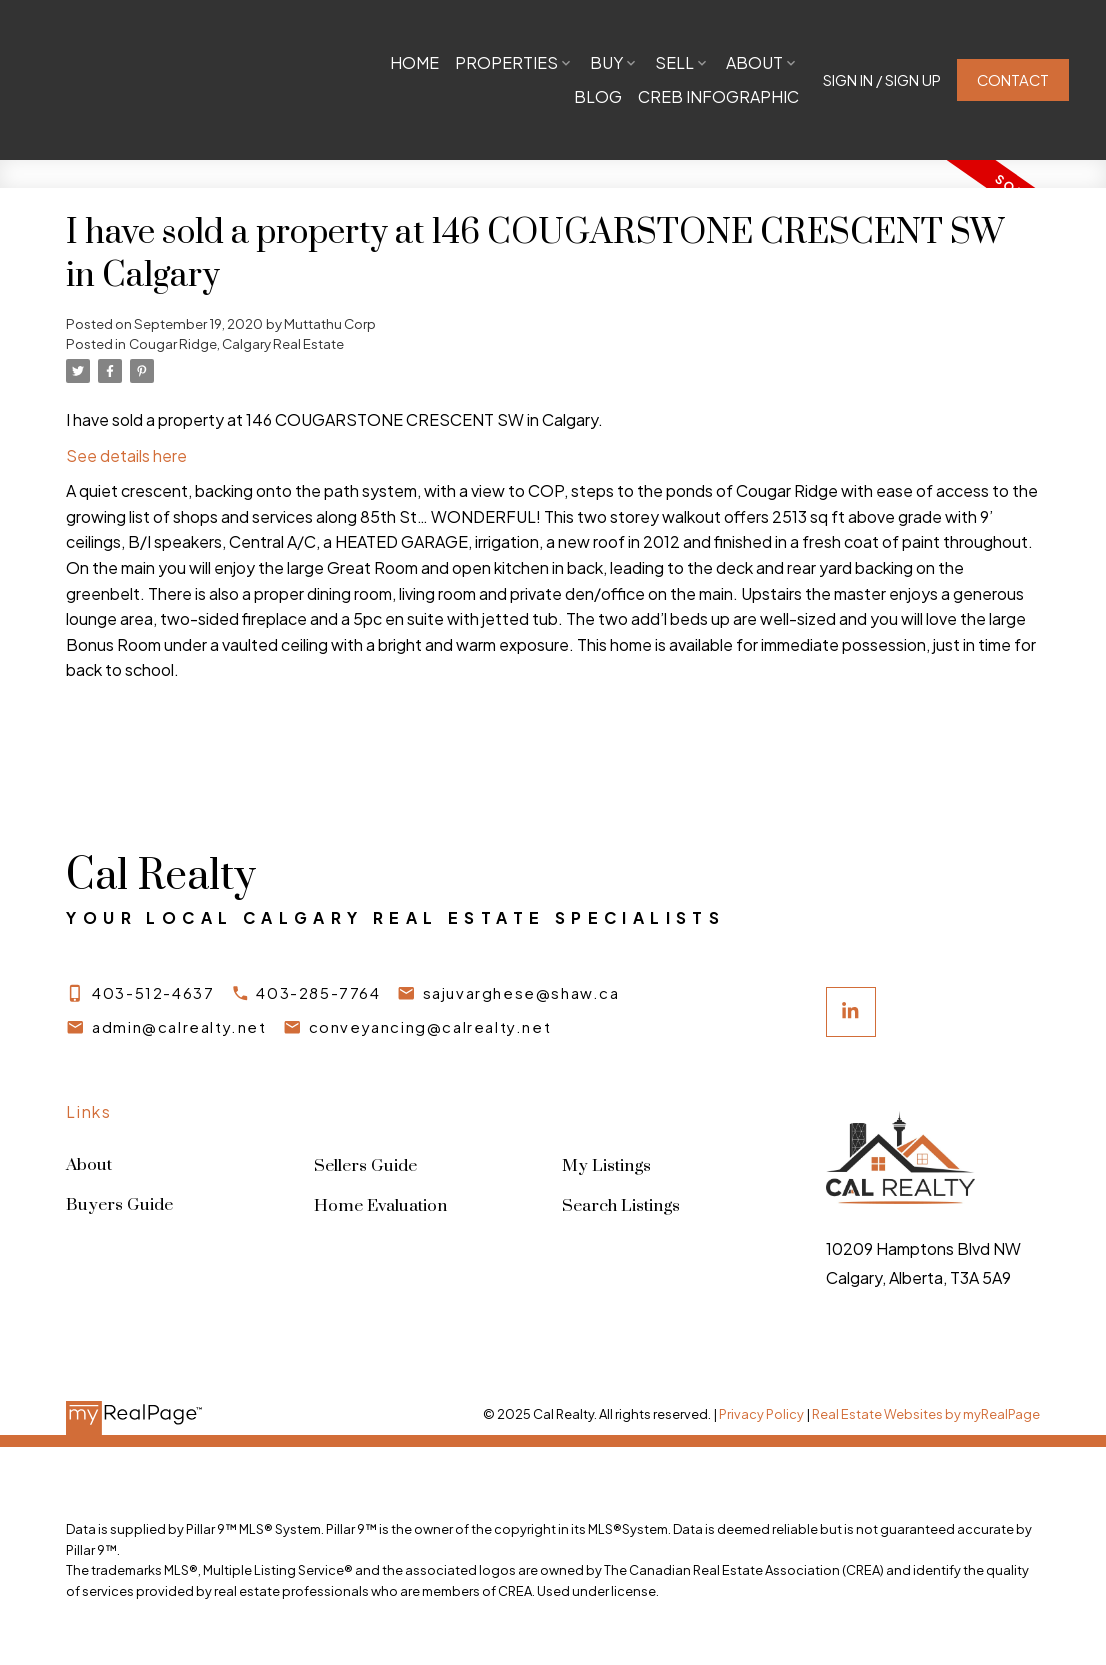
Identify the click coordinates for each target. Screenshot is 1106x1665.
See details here (126, 455)
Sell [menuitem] (762, 62)
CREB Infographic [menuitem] (717, 96)
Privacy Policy (761, 1415)
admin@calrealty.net (179, 1027)
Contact (1011, 80)
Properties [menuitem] (594, 62)
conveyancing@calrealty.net (430, 1027)
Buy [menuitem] (694, 62)
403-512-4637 (153, 993)
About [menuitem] (512, 96)
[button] (881, 80)
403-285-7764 (319, 993)
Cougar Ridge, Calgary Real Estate (236, 343)
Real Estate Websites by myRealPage (926, 1415)
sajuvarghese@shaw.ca (521, 993)
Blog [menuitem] (597, 96)
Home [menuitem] (502, 62)
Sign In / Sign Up (881, 80)
